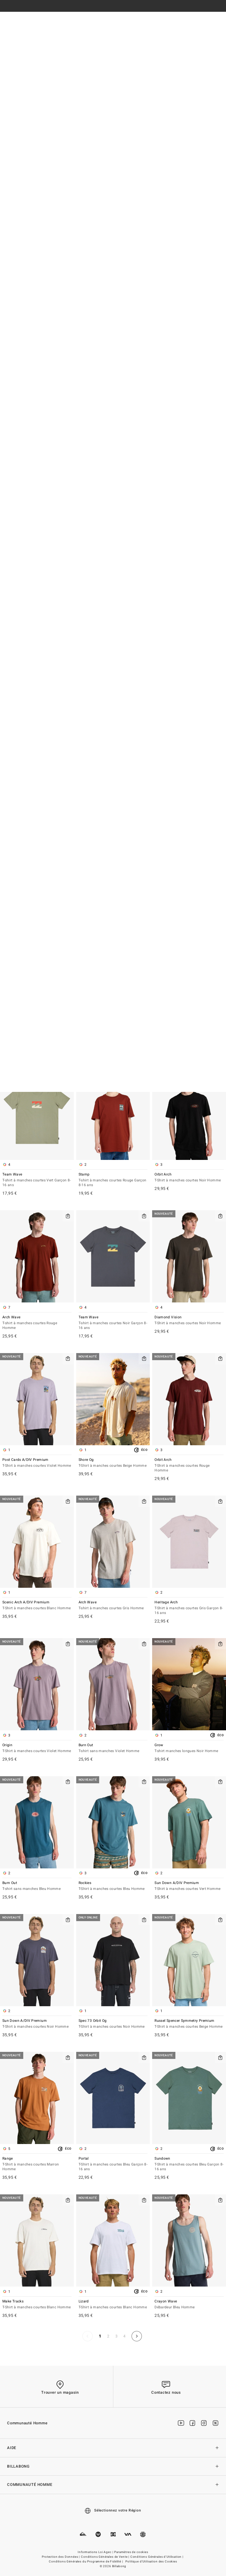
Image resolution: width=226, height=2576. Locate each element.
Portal (113, 2164)
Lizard (113, 2305)
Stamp (113, 1180)
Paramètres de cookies (131, 2552)
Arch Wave (37, 1323)
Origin (37, 1748)
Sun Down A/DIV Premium (189, 1886)
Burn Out (113, 1748)
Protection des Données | (61, 2557)
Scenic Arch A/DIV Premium (37, 1606)
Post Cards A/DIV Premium (37, 1463)
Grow (189, 1748)
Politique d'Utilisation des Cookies (151, 2562)
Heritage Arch (189, 1608)
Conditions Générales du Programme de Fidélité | (86, 2562)
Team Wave (37, 1180)
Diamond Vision (189, 1321)
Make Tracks (37, 2305)
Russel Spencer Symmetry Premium (189, 2024)
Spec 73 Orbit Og (113, 2024)
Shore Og (113, 1463)
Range (37, 2164)
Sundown (189, 2164)
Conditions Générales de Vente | (105, 2557)
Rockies (113, 1886)
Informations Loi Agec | (96, 2552)
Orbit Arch (189, 1178)
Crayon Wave (189, 2305)
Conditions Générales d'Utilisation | (157, 2557)
